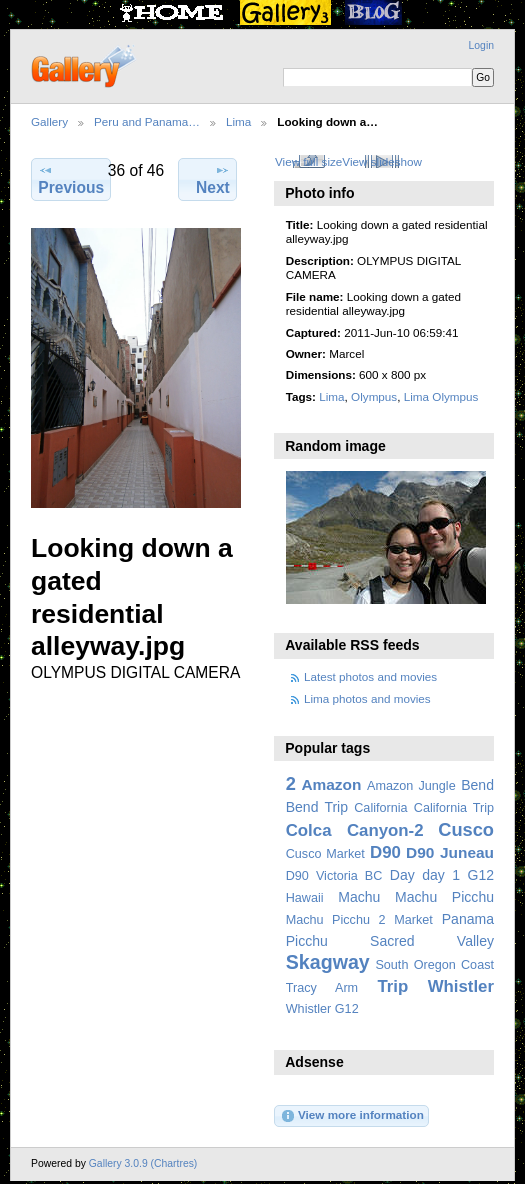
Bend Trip (317, 807)
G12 (480, 875)
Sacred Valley (432, 941)
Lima (238, 121)
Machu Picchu (444, 897)
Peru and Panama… (147, 121)
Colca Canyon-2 (355, 830)
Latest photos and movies (370, 676)
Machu (359, 897)
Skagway (328, 962)
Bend (477, 785)
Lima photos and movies (367, 698)
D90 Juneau (450, 852)
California (380, 808)
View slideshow (382, 161)
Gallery (49, 121)
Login (481, 45)
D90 (385, 852)
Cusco (466, 829)
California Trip (454, 808)
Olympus (374, 396)
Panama (468, 919)
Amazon (331, 784)
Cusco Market (325, 854)
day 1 (441, 875)
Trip (392, 986)
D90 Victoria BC (334, 876)
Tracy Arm (322, 988)
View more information (352, 1116)
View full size (308, 161)
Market (413, 920)
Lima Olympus (441, 396)
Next (213, 179)
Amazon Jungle (411, 786)
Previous (71, 179)
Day (402, 875)
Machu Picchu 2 (336, 920)
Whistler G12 (322, 1009)
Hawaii (305, 898)
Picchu (307, 941)
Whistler (461, 986)
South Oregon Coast (434, 965)
